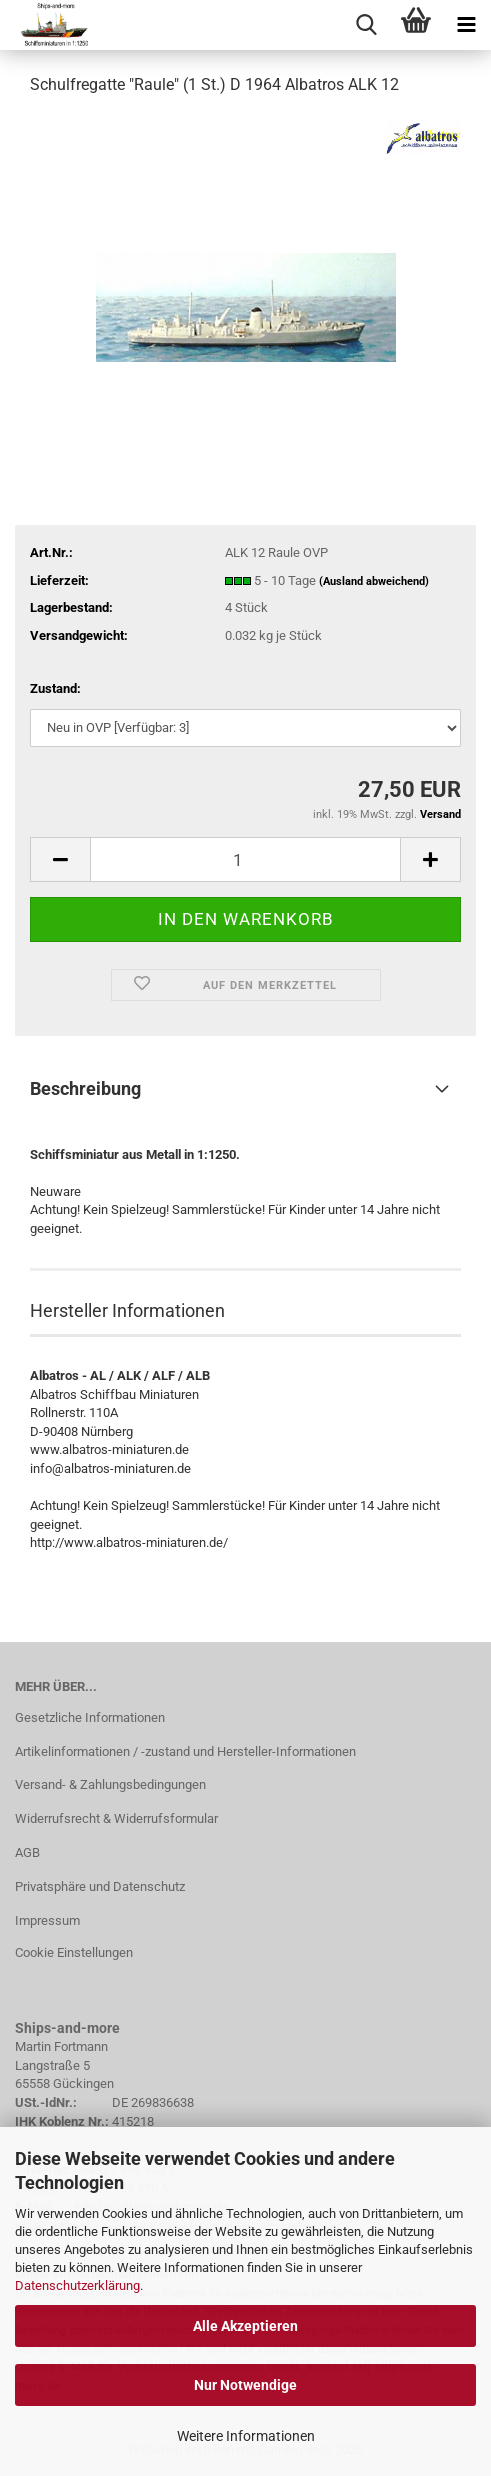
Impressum (47, 1920)
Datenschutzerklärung (77, 2285)
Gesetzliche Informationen (90, 1717)
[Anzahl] (245, 859)
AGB (27, 1852)
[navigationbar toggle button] (466, 25)
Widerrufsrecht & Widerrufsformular (116, 1818)
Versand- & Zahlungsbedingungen (110, 1784)
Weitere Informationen (246, 2436)
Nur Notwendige (245, 2385)
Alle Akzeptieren (245, 2326)
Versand (440, 814)
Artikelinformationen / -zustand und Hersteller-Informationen (185, 1751)
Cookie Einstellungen (74, 1952)
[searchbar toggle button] (366, 25)
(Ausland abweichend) (374, 581)
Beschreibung (85, 1088)
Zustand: (55, 688)
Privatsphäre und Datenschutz (100, 1886)
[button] (60, 859)
